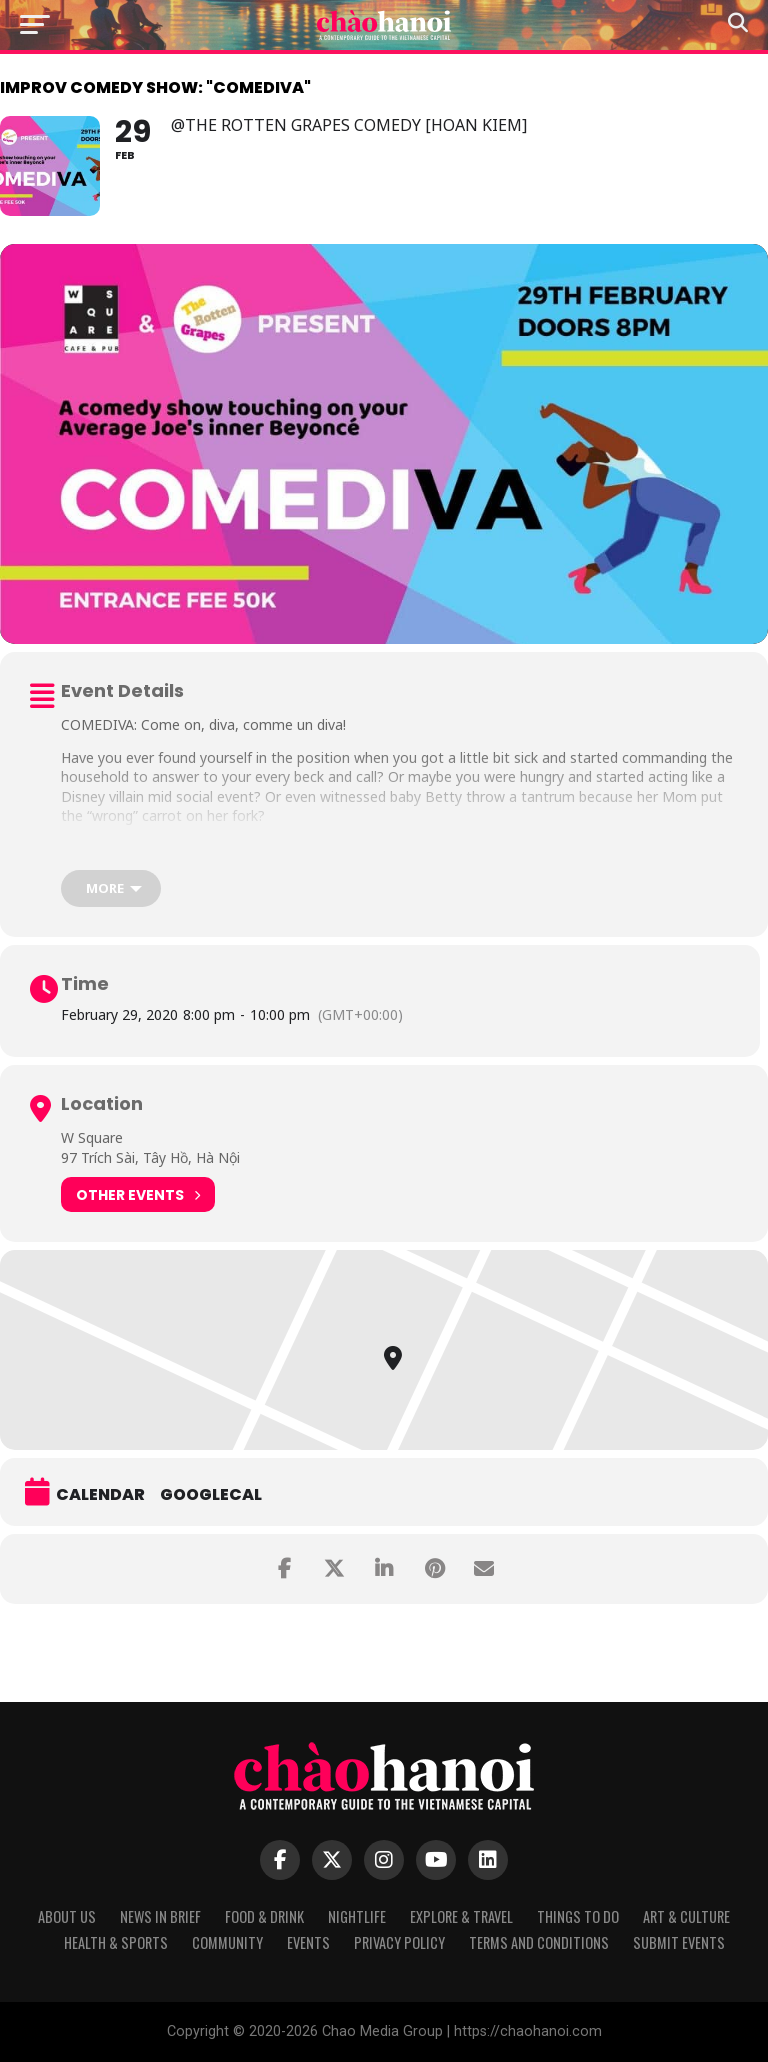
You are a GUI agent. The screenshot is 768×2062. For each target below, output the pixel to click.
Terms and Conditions (539, 1942)
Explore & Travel (461, 1916)
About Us (67, 1916)
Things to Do (578, 1916)
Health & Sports (116, 1942)
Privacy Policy (399, 1942)
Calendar (100, 1495)
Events (308, 1942)
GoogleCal (211, 1495)
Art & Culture (686, 1916)
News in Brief (160, 1916)
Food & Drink (264, 1916)
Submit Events (679, 1942)
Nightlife (357, 1916)
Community (227, 1942)
